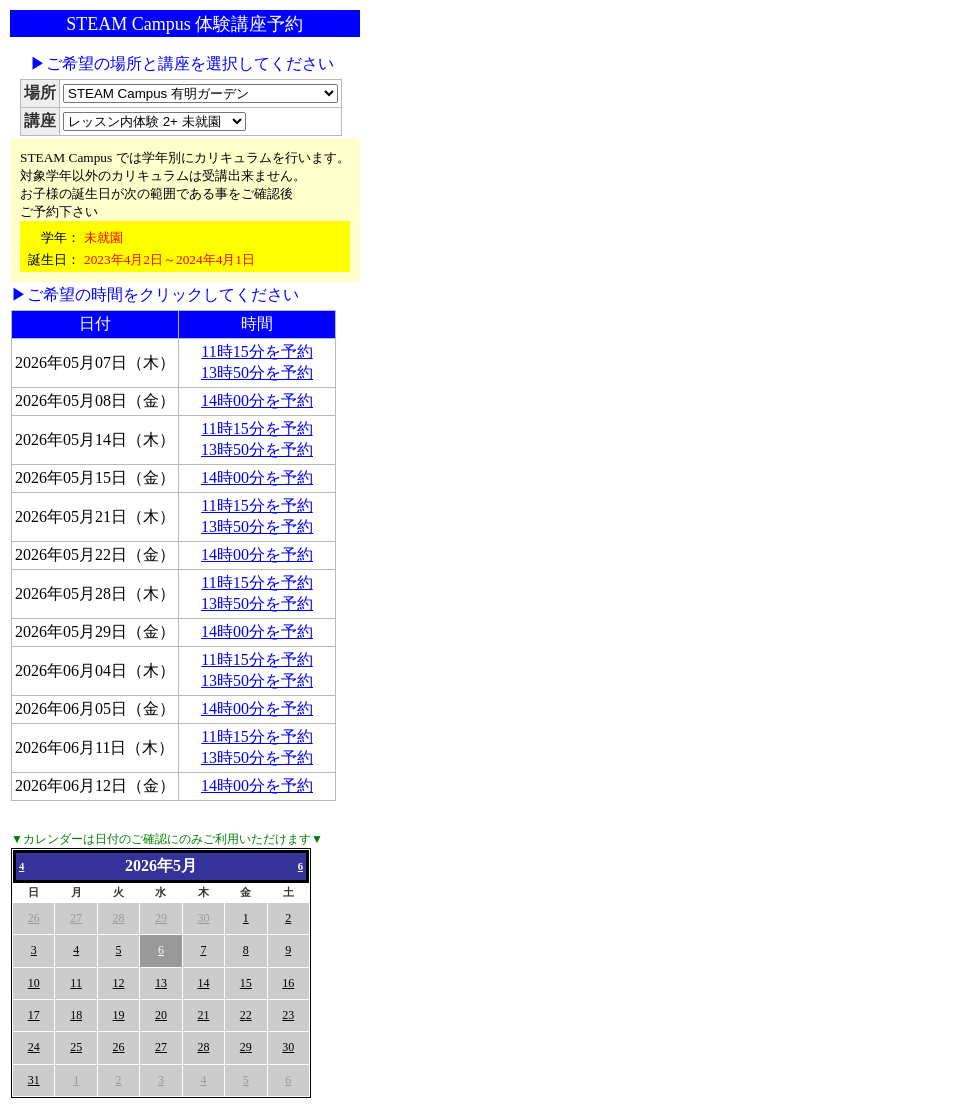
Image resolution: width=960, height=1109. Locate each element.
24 (34, 1047)
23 (288, 1015)
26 (34, 918)
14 (203, 983)
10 (34, 983)
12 (119, 983)
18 (76, 1015)
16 (288, 983)
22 (246, 1015)
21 (203, 1015)
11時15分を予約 (256, 351)
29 (161, 918)
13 (161, 983)
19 (119, 1015)
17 (34, 1015)
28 (119, 918)
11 (76, 983)
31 (34, 1080)
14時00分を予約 (257, 400)
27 (76, 918)
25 (76, 1047)
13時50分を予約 (257, 372)
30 (203, 918)
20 (161, 1015)
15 (246, 983)
